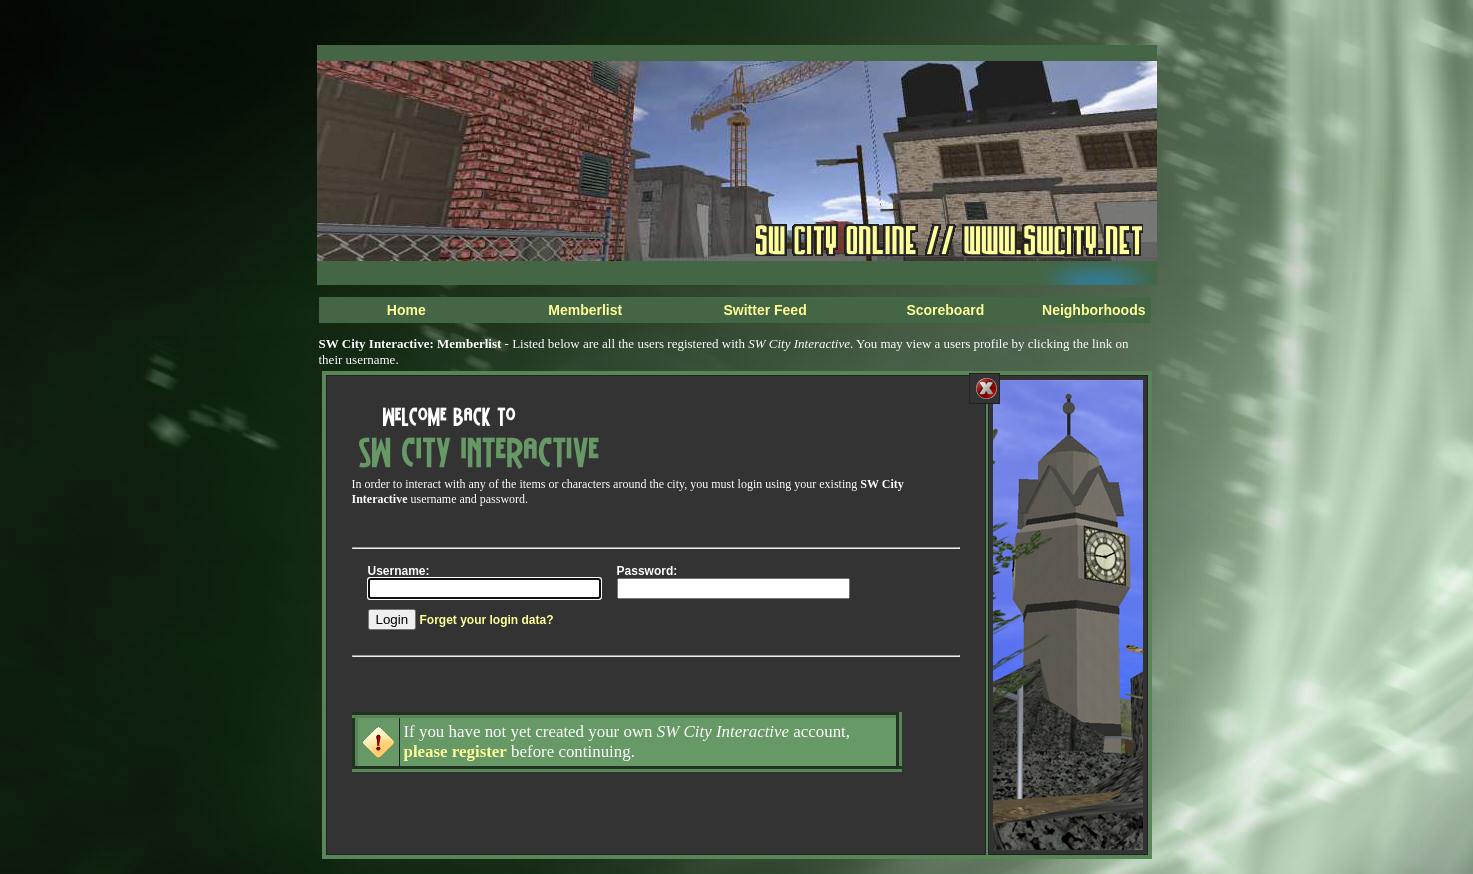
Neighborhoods (1093, 310)
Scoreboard (945, 310)
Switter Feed (764, 310)
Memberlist (585, 310)
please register (455, 751)
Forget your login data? (486, 620)
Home (406, 310)
